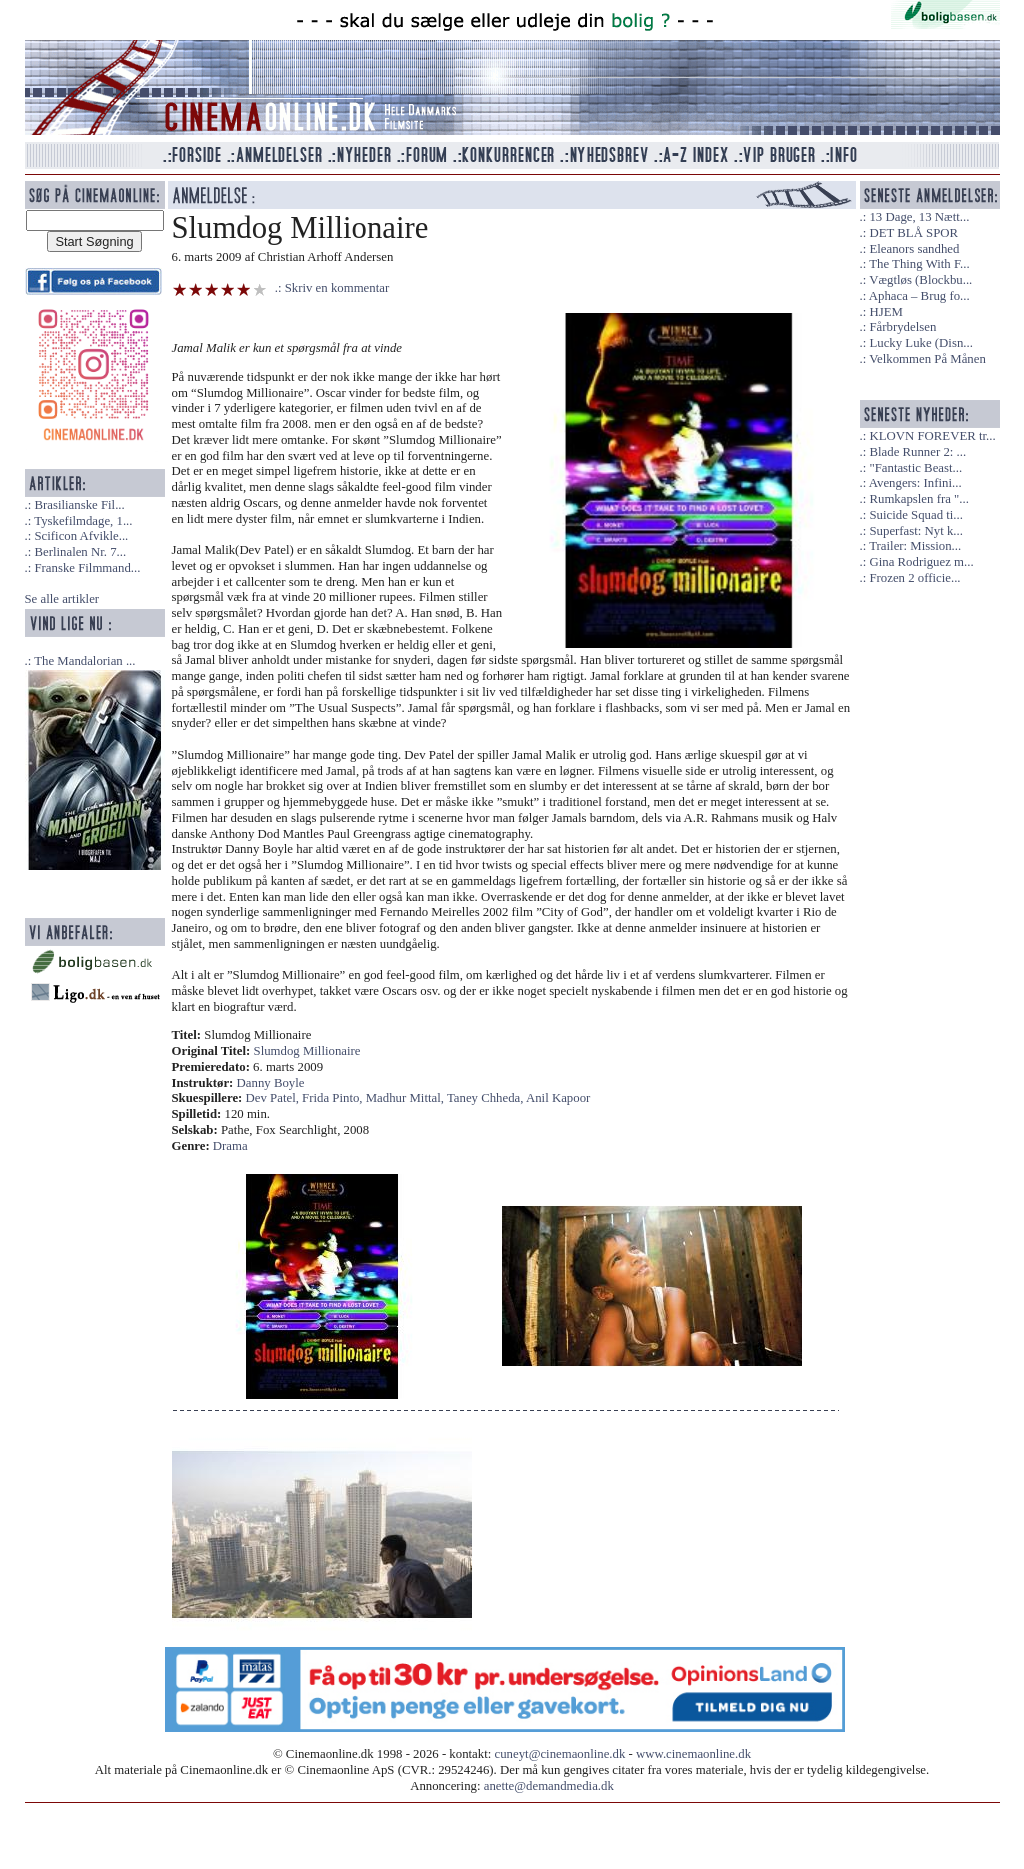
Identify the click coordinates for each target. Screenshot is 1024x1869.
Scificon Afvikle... (81, 536)
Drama (230, 1146)
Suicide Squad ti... (915, 515)
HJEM (885, 312)
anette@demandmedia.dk (549, 1786)
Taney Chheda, (486, 1098)
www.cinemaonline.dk (693, 1754)
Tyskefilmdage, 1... (83, 521)
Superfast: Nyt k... (915, 531)
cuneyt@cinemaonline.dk (560, 1754)
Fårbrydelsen (902, 327)
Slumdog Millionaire (307, 1051)
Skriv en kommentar (337, 288)
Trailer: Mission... (915, 546)
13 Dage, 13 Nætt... (919, 217)
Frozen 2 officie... (914, 578)
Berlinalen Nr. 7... (80, 552)
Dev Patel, (274, 1098)
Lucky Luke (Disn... (920, 343)
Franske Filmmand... (87, 568)
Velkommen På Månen (927, 359)
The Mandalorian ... (84, 661)
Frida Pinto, (334, 1098)
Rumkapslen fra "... (918, 499)
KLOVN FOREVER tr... (932, 436)
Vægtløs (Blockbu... (920, 280)
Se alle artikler (62, 599)
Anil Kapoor (558, 1098)
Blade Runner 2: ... (917, 452)
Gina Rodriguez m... (921, 562)
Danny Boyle (271, 1083)
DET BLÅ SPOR (913, 233)
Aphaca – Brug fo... (919, 296)
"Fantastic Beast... (915, 468)
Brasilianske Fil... (79, 505)
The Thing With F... (919, 264)
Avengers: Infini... (915, 483)
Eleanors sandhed (914, 249)
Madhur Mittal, (406, 1098)
